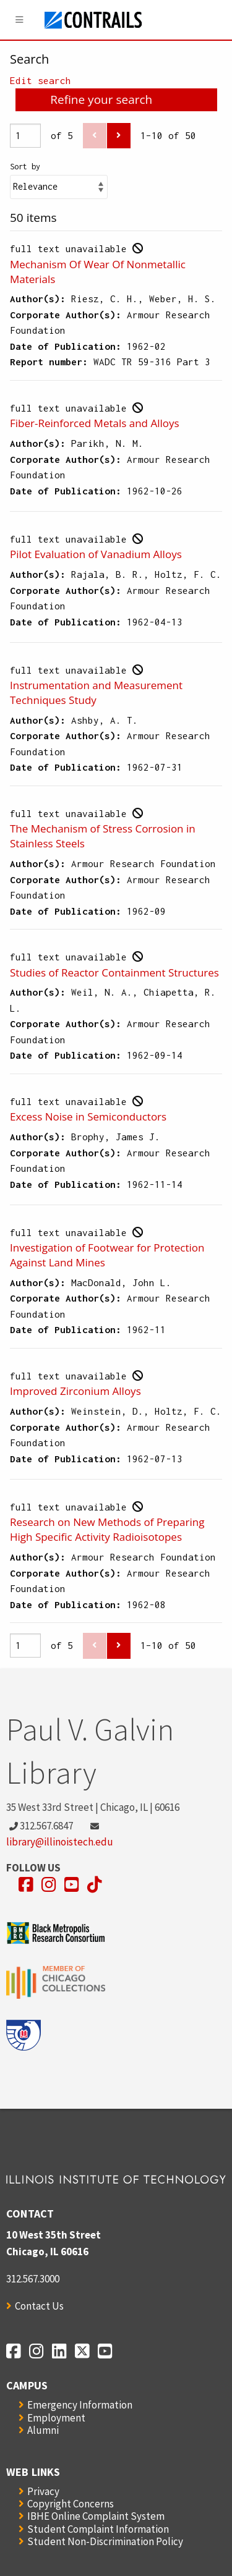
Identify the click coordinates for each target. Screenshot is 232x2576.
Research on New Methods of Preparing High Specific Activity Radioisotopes (107, 1529)
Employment (56, 2418)
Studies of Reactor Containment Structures (114, 972)
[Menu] (19, 20)
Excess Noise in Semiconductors (88, 1116)
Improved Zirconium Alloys (75, 1391)
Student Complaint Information (98, 2529)
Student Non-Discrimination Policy (105, 2541)
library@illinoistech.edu (59, 1842)
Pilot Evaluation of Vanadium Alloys (96, 554)
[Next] (119, 136)
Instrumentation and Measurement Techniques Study (96, 692)
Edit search (40, 80)
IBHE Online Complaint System (96, 2516)
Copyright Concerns (70, 2503)
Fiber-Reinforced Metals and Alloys (94, 423)
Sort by (25, 166)
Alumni (43, 2430)
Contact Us (39, 2306)
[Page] (25, 136)
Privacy (43, 2491)
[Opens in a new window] (26, 1884)
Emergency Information (79, 2405)
